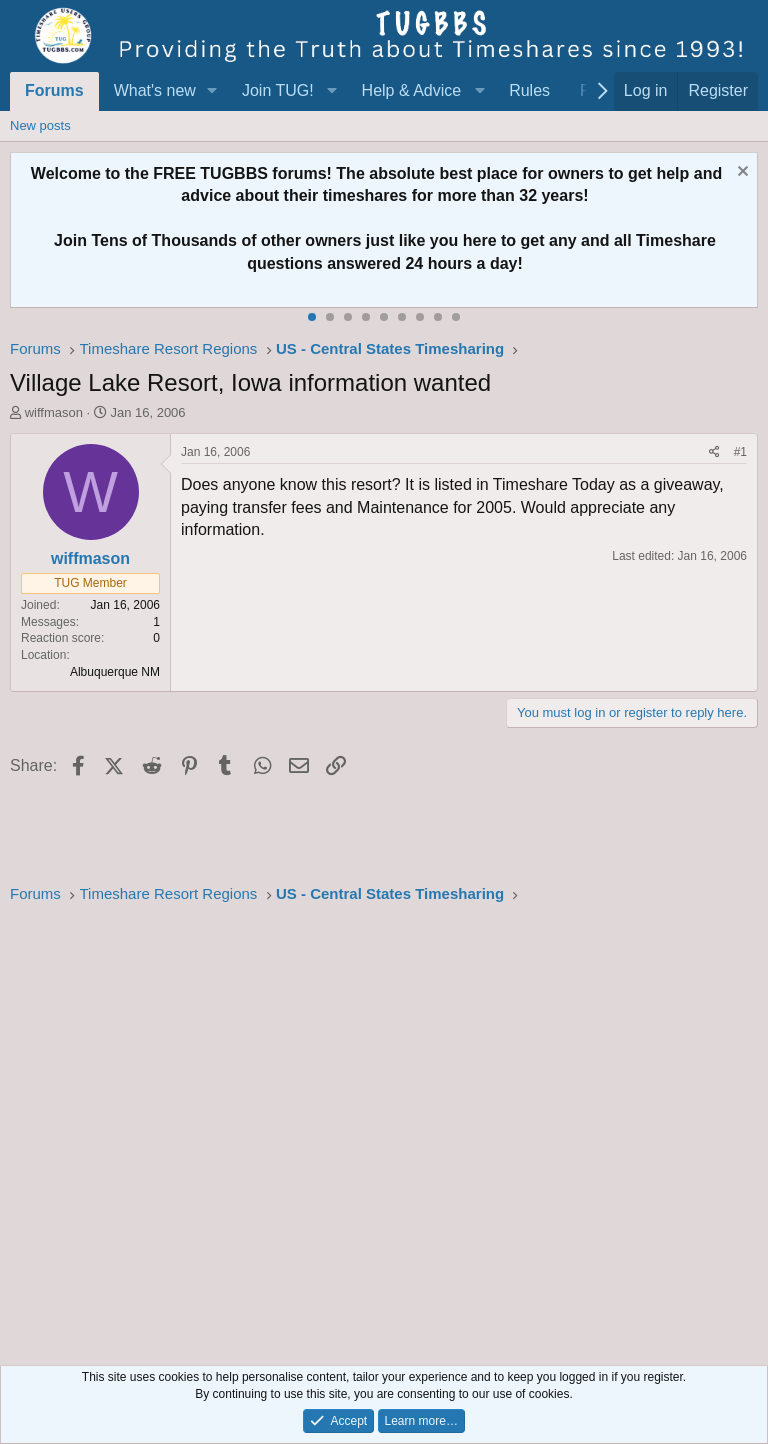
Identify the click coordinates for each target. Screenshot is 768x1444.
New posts (40, 125)
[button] (212, 91)
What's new (155, 90)
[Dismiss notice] (740, 173)
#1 (740, 452)
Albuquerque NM (115, 672)
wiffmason (54, 412)
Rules (529, 90)
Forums (54, 90)
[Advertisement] (384, 1129)
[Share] (714, 452)
